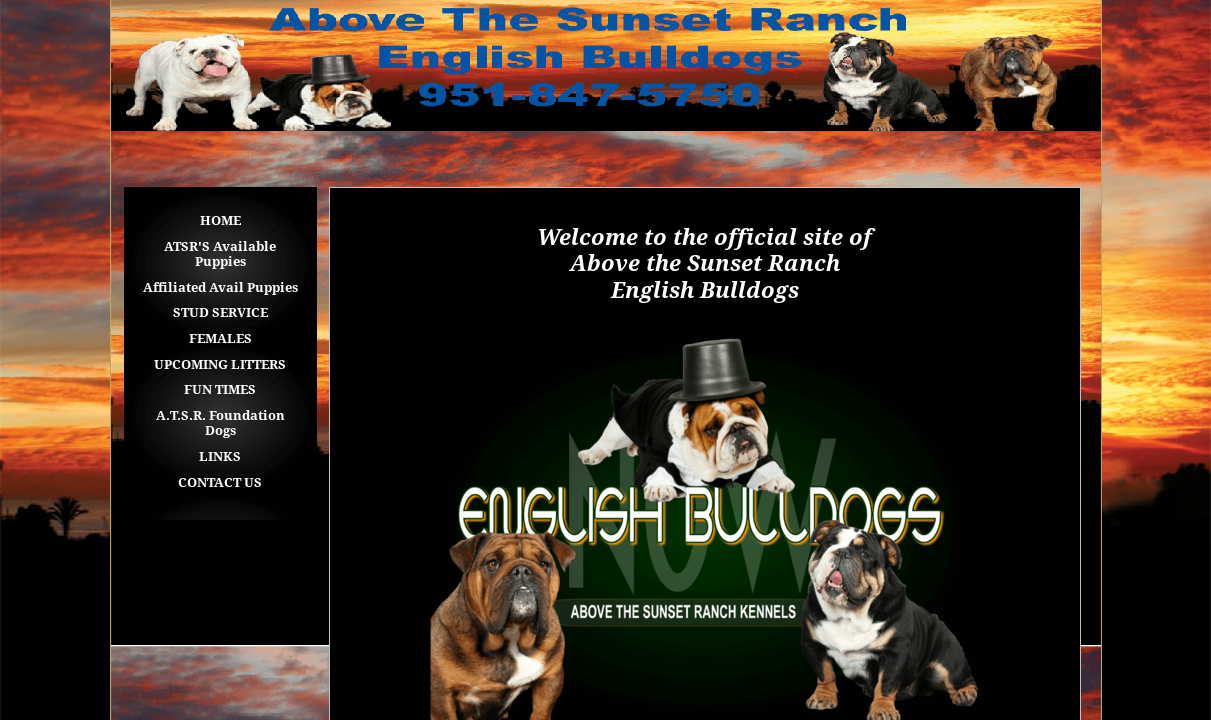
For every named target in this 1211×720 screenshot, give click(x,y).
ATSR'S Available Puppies (220, 254)
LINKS (220, 456)
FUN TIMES (220, 389)
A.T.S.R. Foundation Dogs (220, 423)
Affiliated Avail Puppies (220, 287)
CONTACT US (220, 482)
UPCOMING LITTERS (220, 364)
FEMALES (220, 338)
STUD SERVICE (220, 312)
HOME (220, 220)
